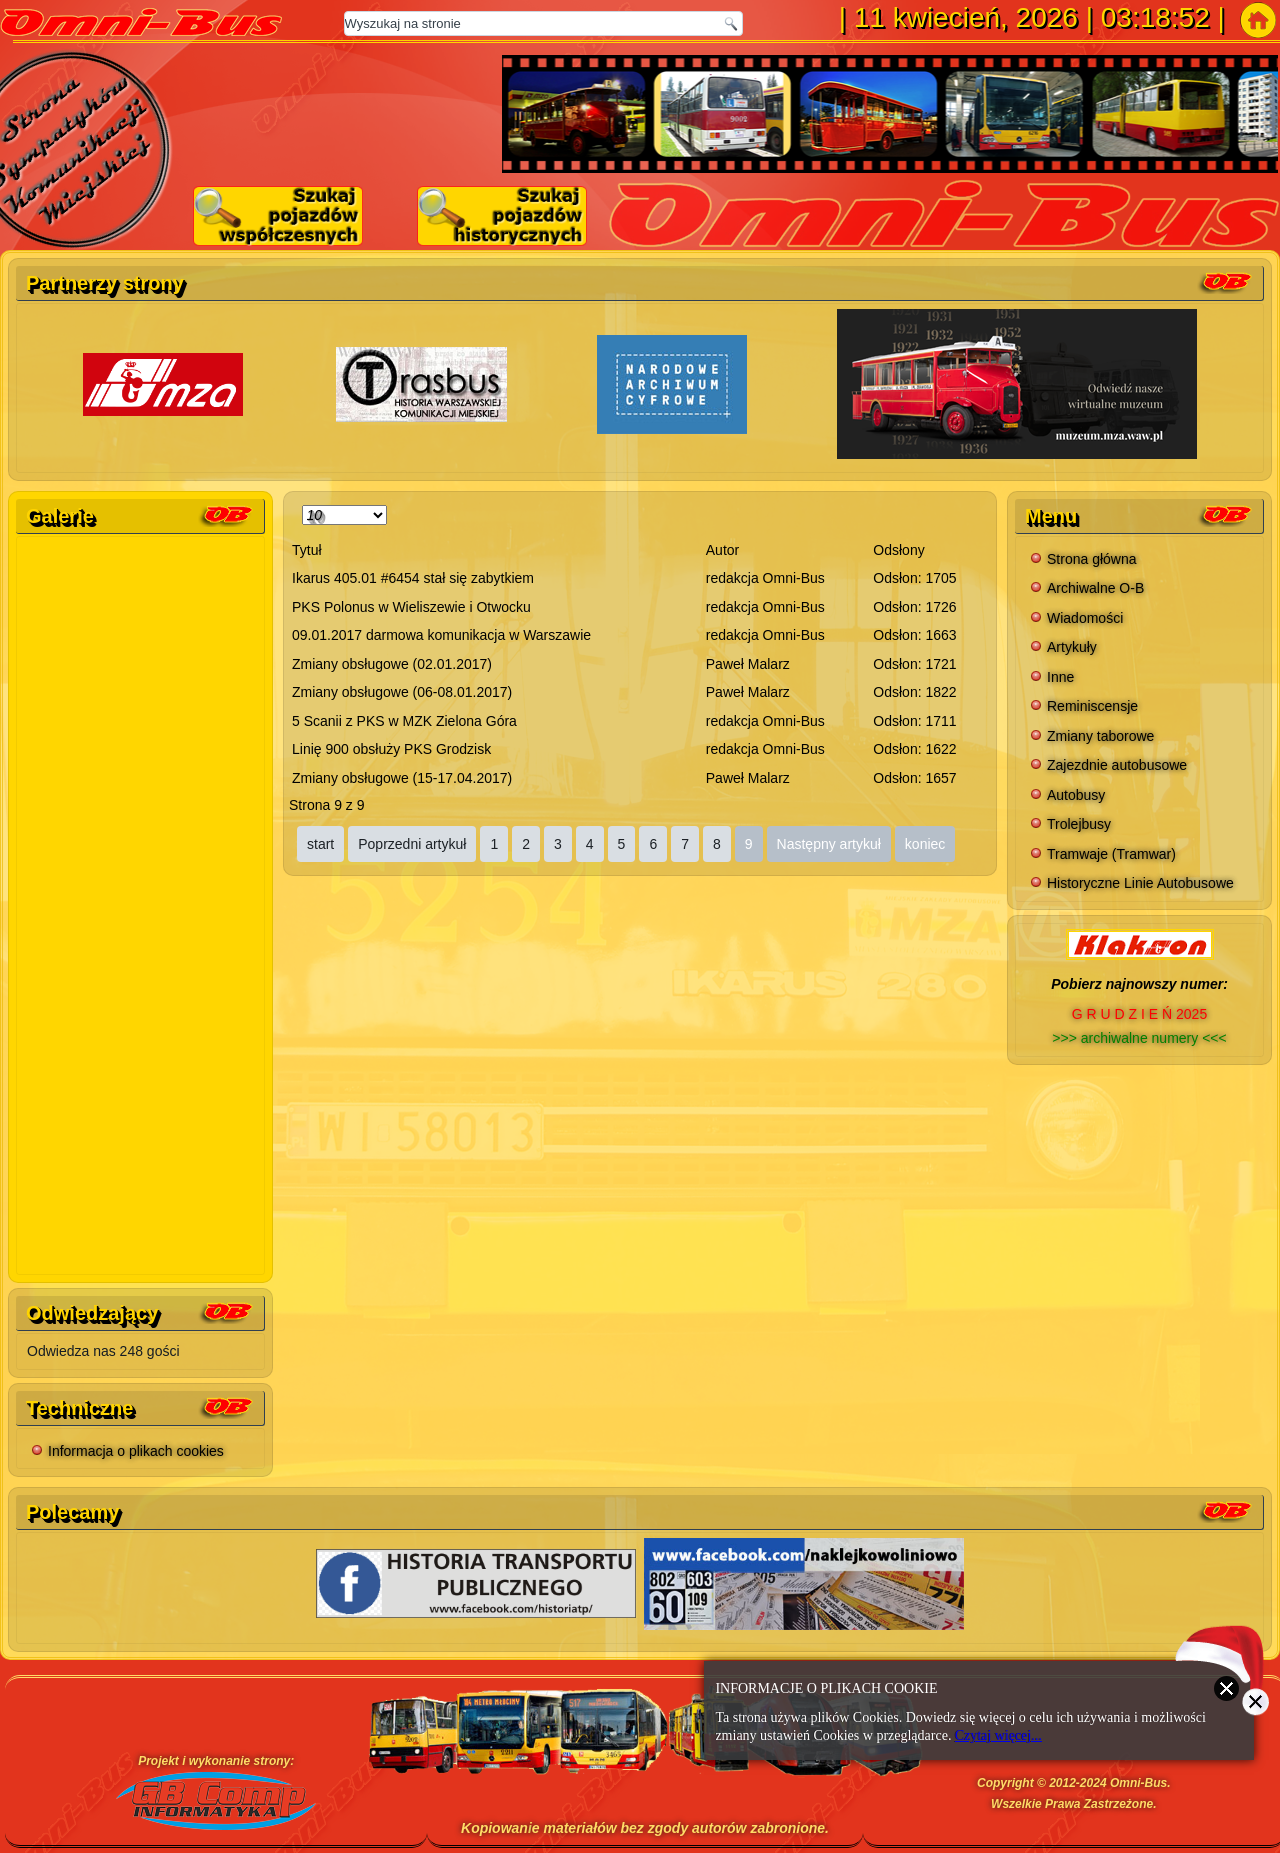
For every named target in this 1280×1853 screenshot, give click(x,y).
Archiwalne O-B (1095, 588)
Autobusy (1076, 795)
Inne (1060, 677)
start (320, 844)
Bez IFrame (142, 902)
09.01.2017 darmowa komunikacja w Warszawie (441, 635)
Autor (722, 550)
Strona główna (1092, 559)
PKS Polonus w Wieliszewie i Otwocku (411, 607)
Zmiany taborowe (1100, 736)
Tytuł (307, 550)
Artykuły (1072, 647)
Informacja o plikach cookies (136, 1451)
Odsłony (898, 550)
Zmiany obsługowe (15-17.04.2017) (402, 778)
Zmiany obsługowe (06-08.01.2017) (402, 692)
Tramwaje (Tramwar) (1111, 854)
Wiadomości (1085, 618)
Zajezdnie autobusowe (1117, 765)
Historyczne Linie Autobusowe (1140, 883)
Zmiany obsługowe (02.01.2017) (392, 664)
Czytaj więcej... (998, 1735)
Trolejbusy (1079, 824)
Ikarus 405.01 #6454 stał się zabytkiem (413, 578)
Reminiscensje (1092, 706)
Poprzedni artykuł (412, 844)
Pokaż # (302, 501)
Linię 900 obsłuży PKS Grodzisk (391, 749)
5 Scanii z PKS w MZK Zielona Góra (404, 721)
